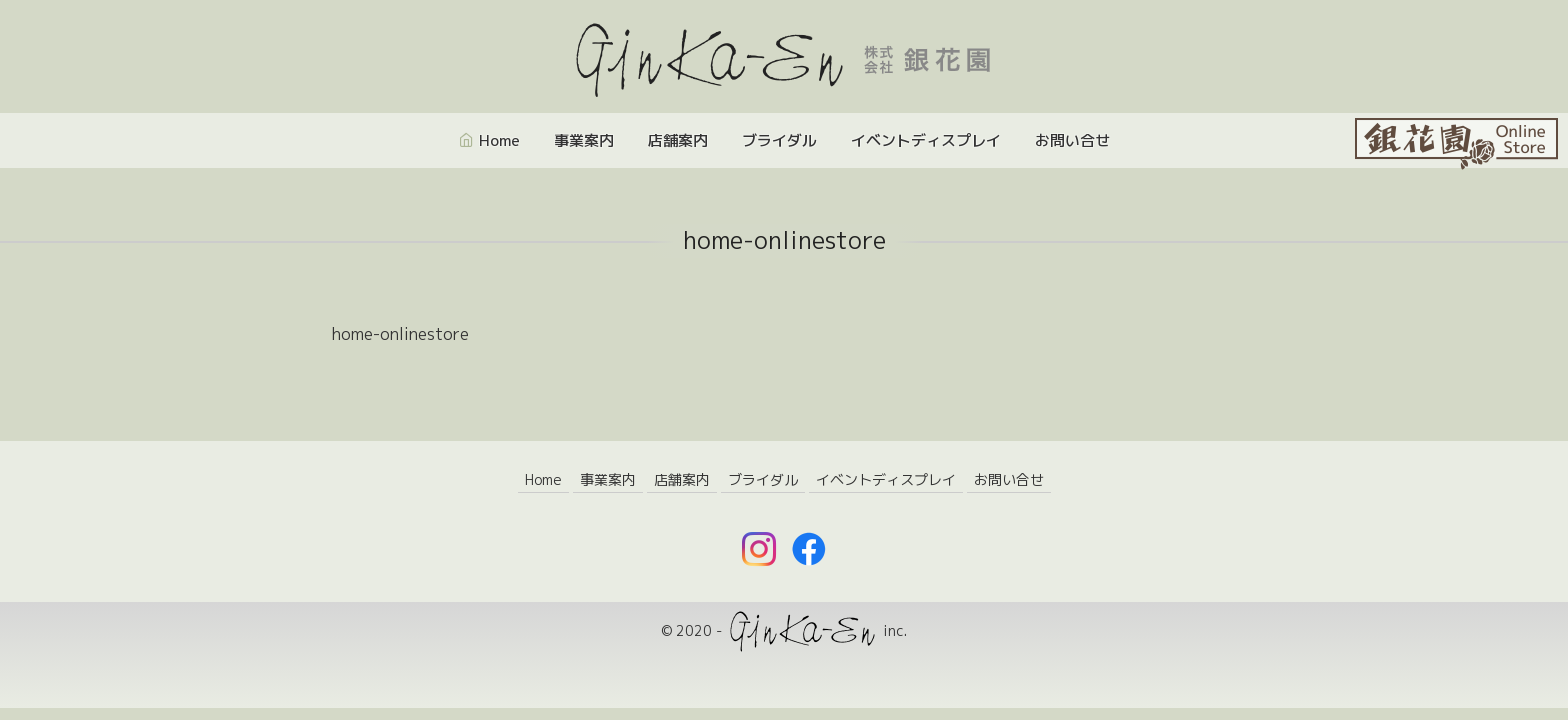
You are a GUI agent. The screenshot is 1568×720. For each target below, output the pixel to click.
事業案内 (584, 140)
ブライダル (779, 140)
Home (499, 140)
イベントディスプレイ (926, 140)
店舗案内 (678, 140)
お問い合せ (1072, 140)
